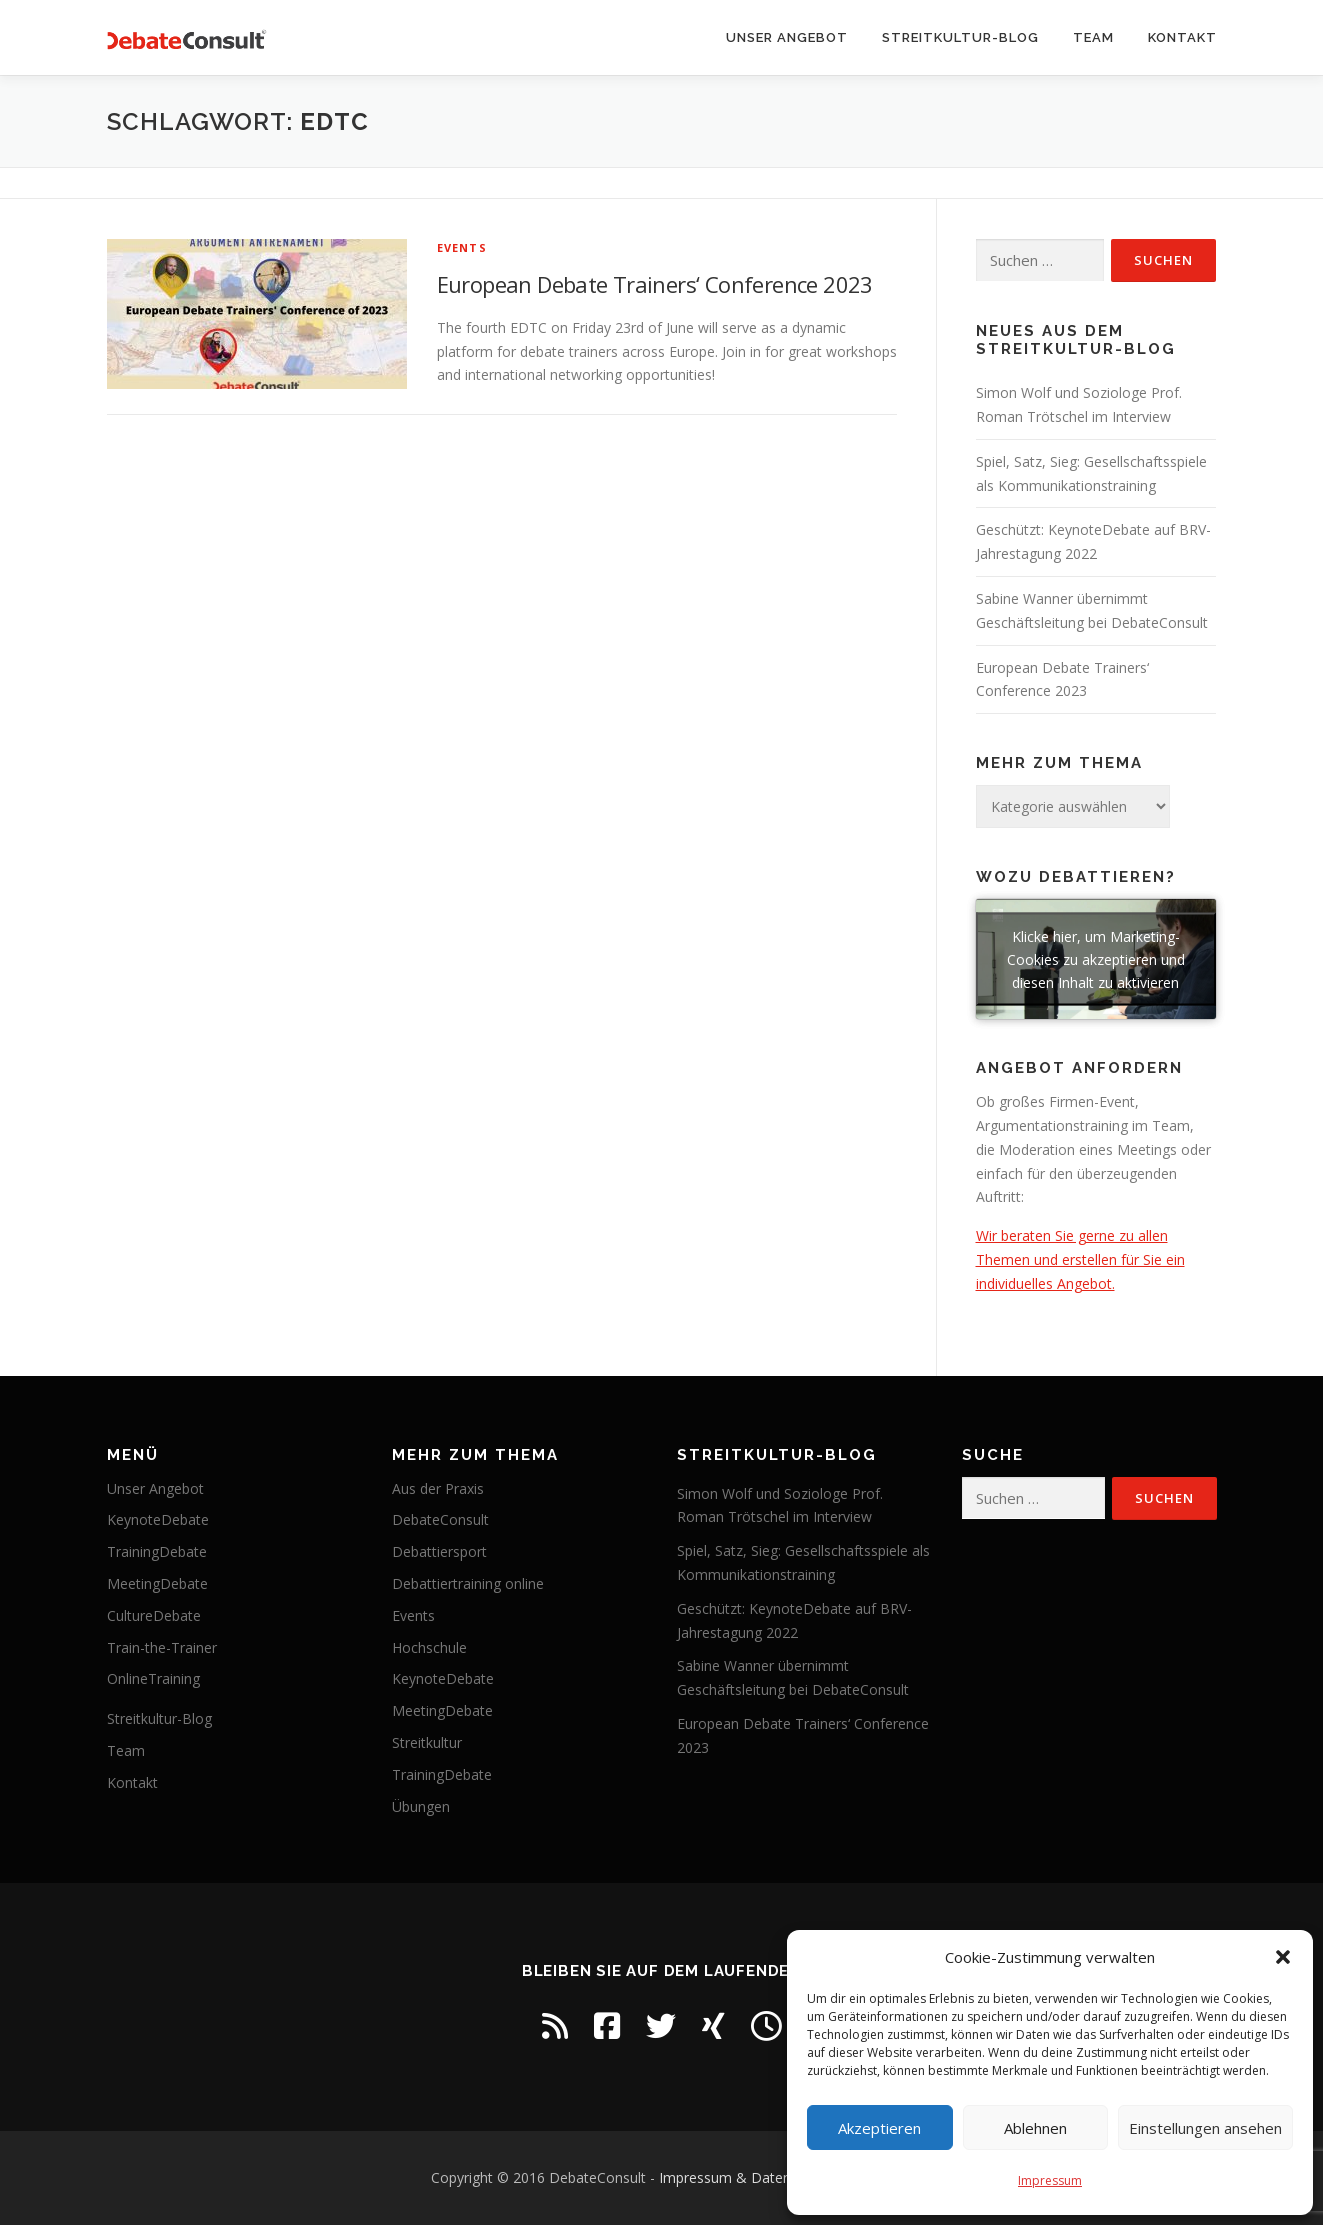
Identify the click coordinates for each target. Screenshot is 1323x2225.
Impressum (1050, 2180)
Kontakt (1182, 37)
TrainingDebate (157, 1551)
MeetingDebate (157, 1583)
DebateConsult (440, 1519)
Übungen (421, 1806)
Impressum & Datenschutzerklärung (776, 2177)
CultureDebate (154, 1615)
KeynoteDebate (158, 1519)
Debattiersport (439, 1551)
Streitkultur (427, 1742)
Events (462, 247)
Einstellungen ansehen (1205, 2128)
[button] (1283, 1957)
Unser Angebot (787, 37)
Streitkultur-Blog (960, 37)
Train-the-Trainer (162, 1647)
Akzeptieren (879, 2128)
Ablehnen (1035, 2128)
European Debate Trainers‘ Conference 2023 (655, 284)
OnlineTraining (153, 1678)
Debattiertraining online (468, 1583)
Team (1093, 37)
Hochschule (429, 1647)
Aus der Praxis (438, 1488)
